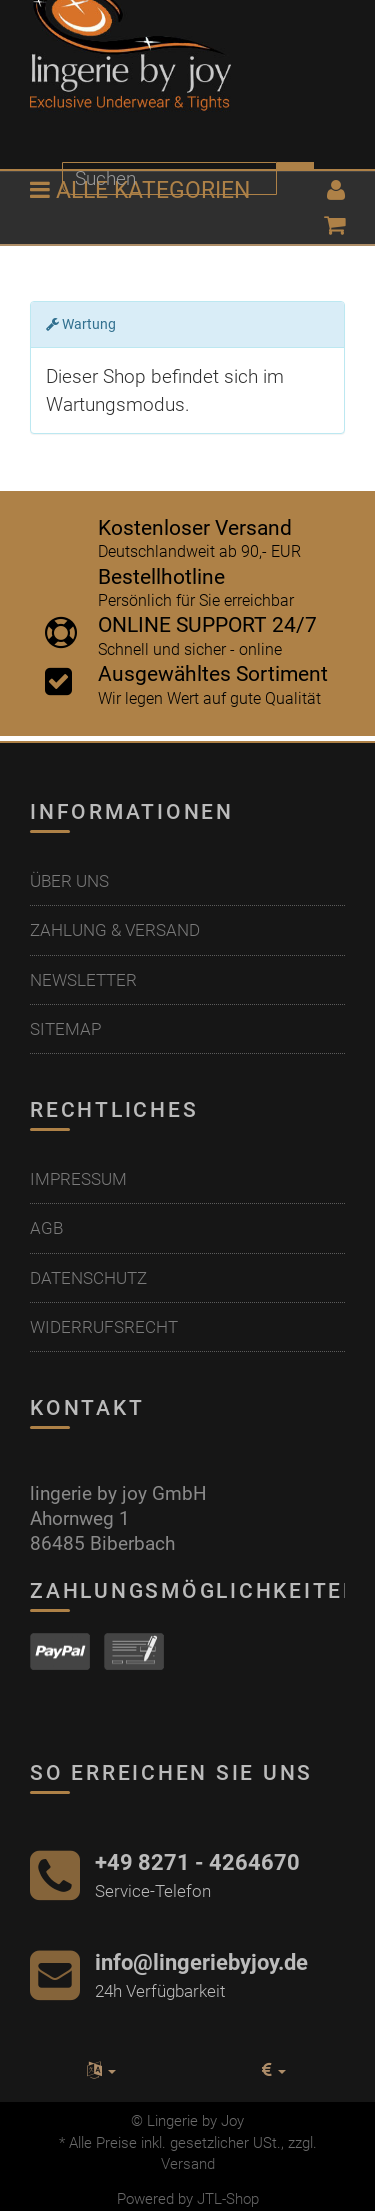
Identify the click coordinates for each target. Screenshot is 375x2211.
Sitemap (65, 1029)
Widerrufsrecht (104, 1327)
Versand (188, 2164)
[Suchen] (169, 178)
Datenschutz (88, 1278)
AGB (46, 1228)
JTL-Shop (228, 2199)
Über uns (69, 881)
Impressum (78, 1179)
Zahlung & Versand (115, 930)
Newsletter (83, 980)
